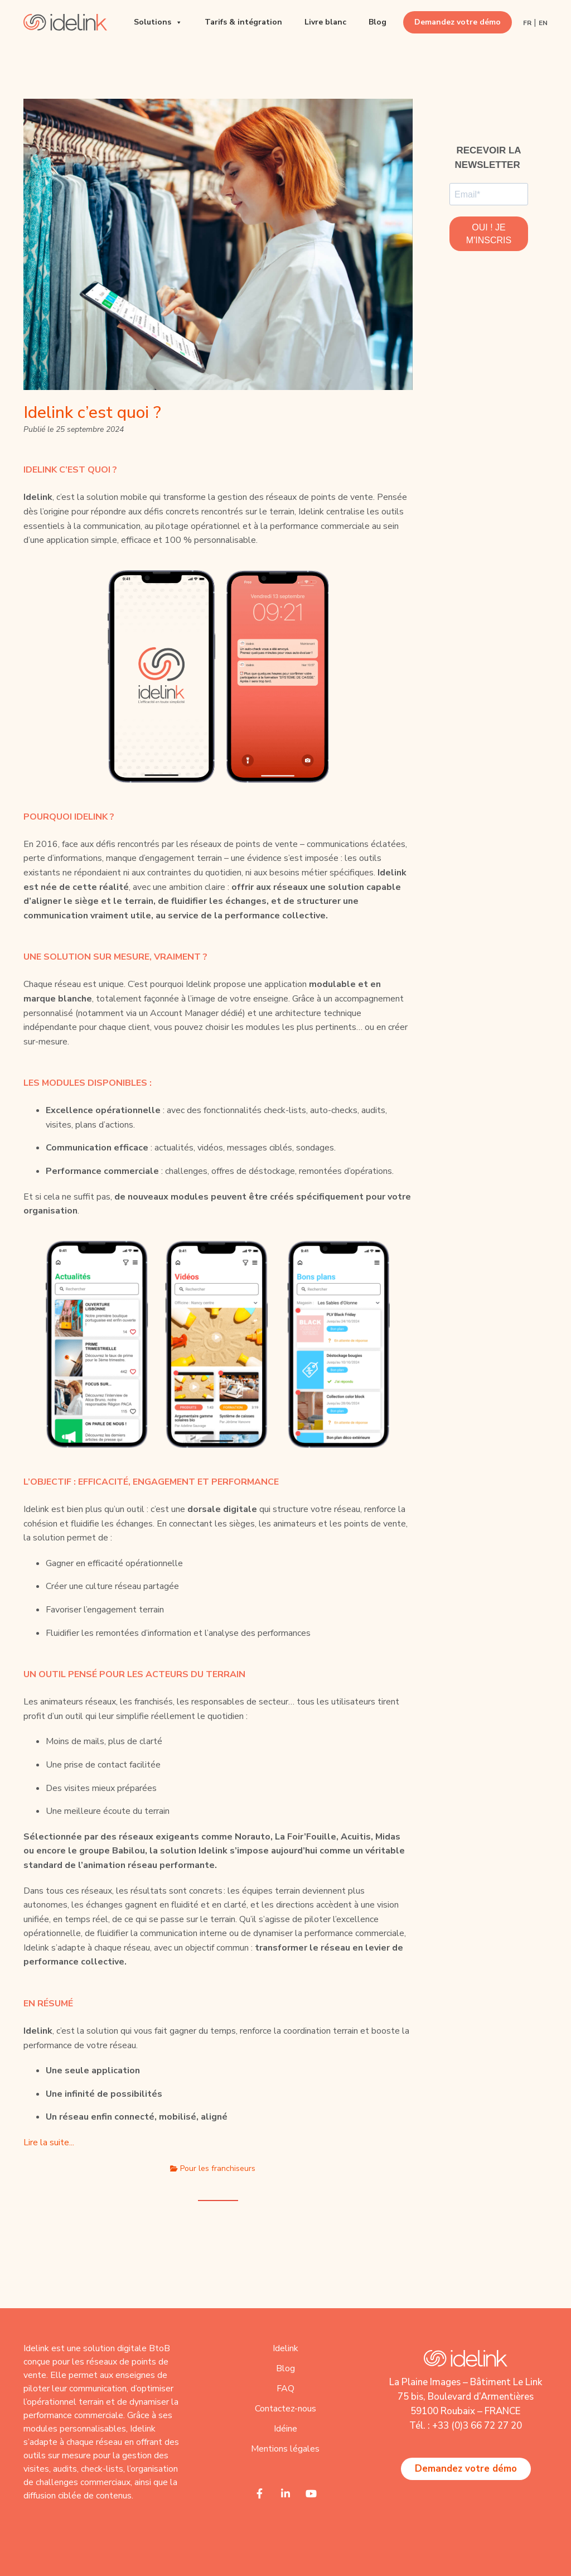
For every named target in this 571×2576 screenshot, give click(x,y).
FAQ (285, 2388)
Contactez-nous (285, 2408)
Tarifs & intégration (243, 22)
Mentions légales (285, 2449)
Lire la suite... (48, 2142)
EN (543, 22)
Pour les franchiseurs (217, 2168)
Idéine (285, 2429)
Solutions (158, 22)
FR (527, 22)
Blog (377, 22)
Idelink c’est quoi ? (92, 412)
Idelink (285, 2348)
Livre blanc (325, 22)
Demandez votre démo (457, 22)
